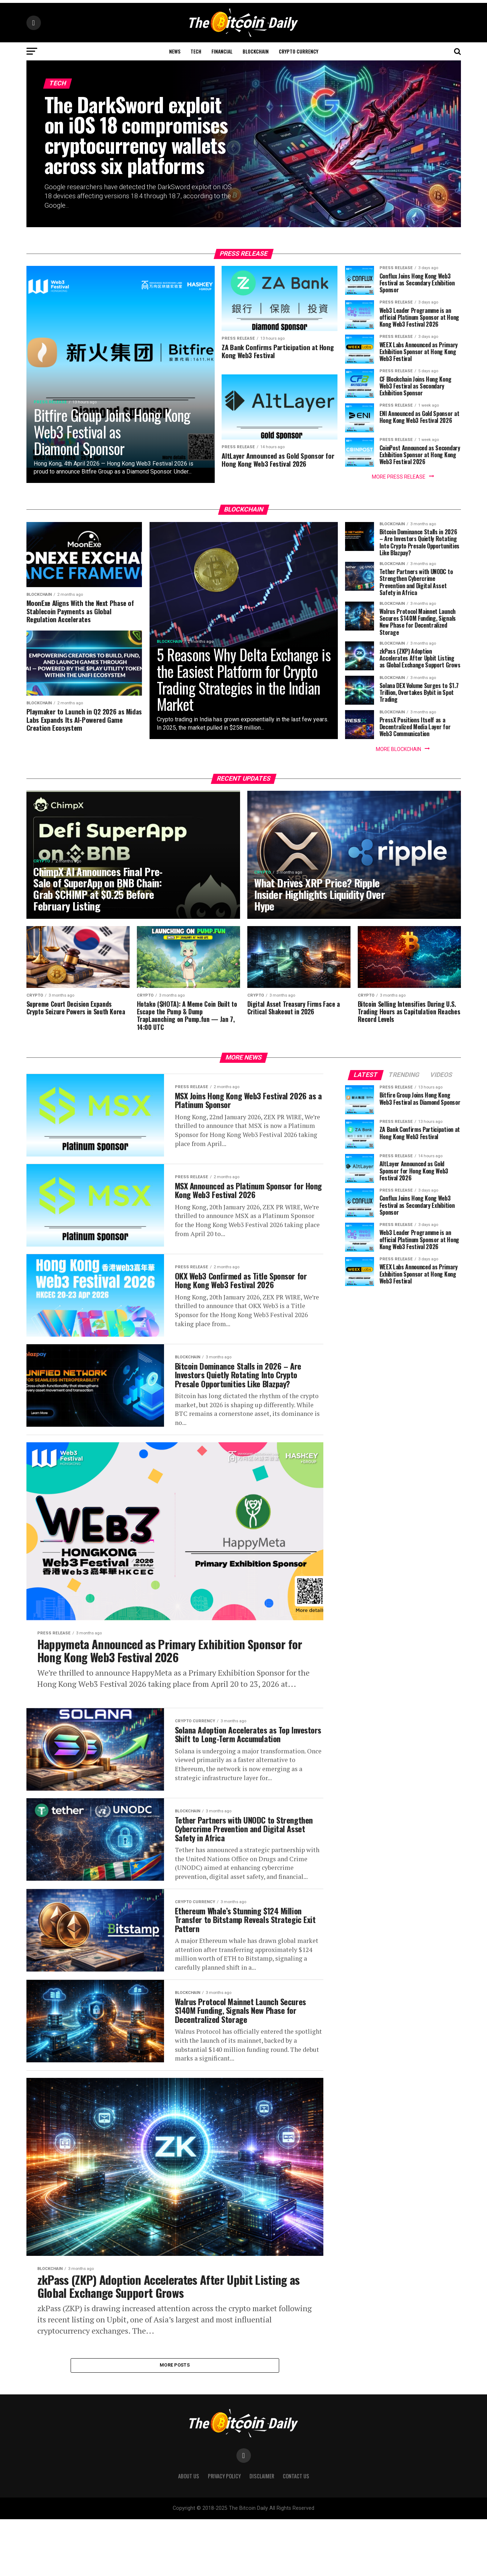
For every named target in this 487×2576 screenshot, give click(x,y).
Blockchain (256, 51)
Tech (195, 51)
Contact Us (296, 2533)
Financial (221, 51)
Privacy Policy (224, 2533)
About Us (188, 2533)
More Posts (175, 2421)
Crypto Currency (298, 51)
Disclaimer (261, 2533)
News (174, 51)
